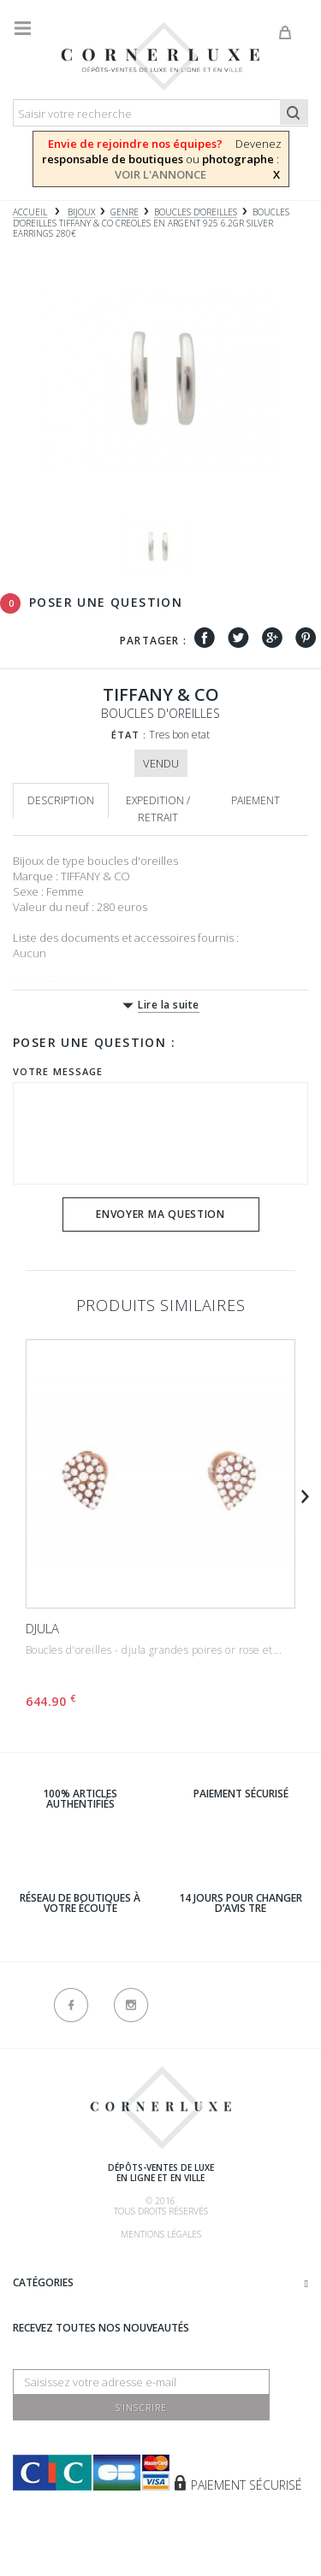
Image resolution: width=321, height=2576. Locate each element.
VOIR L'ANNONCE (160, 174)
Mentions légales (161, 2234)
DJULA (42, 1628)
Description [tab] (60, 800)
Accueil (30, 212)
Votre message (58, 1071)
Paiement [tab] (255, 800)
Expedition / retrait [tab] (158, 809)
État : (129, 734)
